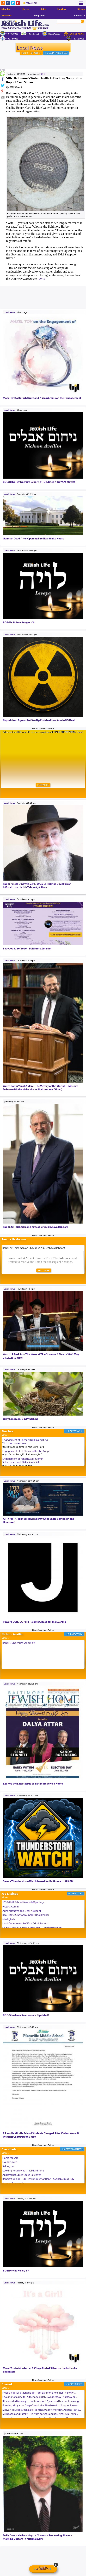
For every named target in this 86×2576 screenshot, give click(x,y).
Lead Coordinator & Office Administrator (25, 1923)
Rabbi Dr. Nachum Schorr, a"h (18, 1642)
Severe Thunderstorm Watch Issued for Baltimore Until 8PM (38, 1881)
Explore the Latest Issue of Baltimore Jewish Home (33, 1783)
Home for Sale (10, 2157)
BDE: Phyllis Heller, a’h (16, 2270)
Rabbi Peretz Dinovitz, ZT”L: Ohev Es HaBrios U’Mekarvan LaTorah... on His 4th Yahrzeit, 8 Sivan (37, 885)
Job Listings (10, 1893)
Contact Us (79, 15)
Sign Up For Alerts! (31, 52)
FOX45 (42, 73)
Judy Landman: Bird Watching (20, 1419)
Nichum (81, 9)
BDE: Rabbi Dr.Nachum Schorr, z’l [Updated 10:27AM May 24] (39, 482)
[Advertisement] (43, 292)
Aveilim (78, 1634)
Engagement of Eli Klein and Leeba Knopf (26, 1451)
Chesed (25, 9)
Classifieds (6, 15)
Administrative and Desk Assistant (21, 1910)
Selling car (8, 2166)
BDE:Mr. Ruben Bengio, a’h (18, 622)
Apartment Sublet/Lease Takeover (21, 2174)
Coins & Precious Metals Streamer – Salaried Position (32, 1927)
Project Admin (10, 1906)
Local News (30, 47)
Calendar (5, 9)
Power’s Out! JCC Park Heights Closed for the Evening (34, 1621)
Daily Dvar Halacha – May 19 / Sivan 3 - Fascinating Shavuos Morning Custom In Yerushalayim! (37, 2537)
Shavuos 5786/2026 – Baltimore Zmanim (27, 948)
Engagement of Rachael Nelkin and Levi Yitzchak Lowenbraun (25, 1441)
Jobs (43, 9)
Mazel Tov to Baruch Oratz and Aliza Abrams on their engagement (42, 398)
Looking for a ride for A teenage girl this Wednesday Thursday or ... (39, 2397)
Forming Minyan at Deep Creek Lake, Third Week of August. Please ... (40, 2405)
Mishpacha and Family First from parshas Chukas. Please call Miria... (40, 2413)
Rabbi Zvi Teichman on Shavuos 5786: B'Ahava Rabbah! (35, 1226)
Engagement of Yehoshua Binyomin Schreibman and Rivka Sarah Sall (22, 1460)
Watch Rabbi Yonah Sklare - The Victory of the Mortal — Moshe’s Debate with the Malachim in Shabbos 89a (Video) (40, 1087)
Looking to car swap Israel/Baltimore (23, 2170)
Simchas (61, 9)
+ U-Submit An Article (56, 52)
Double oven (9, 2162)
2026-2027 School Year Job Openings (23, 1902)
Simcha (78, 1431)
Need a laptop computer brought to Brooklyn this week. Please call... (41, 2418)
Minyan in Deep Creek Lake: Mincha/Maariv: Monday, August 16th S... (41, 2409)
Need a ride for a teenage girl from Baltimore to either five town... (39, 2392)
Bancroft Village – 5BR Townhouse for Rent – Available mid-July (38, 2179)
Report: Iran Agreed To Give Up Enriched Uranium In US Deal (39, 720)
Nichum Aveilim (12, 1634)
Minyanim (39, 15)
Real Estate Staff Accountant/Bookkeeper (25, 1915)
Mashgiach (8, 1919)
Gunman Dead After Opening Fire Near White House (33, 538)
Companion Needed (14, 2183)
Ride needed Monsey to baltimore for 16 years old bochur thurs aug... (41, 2401)
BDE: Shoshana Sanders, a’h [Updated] (26, 2015)
